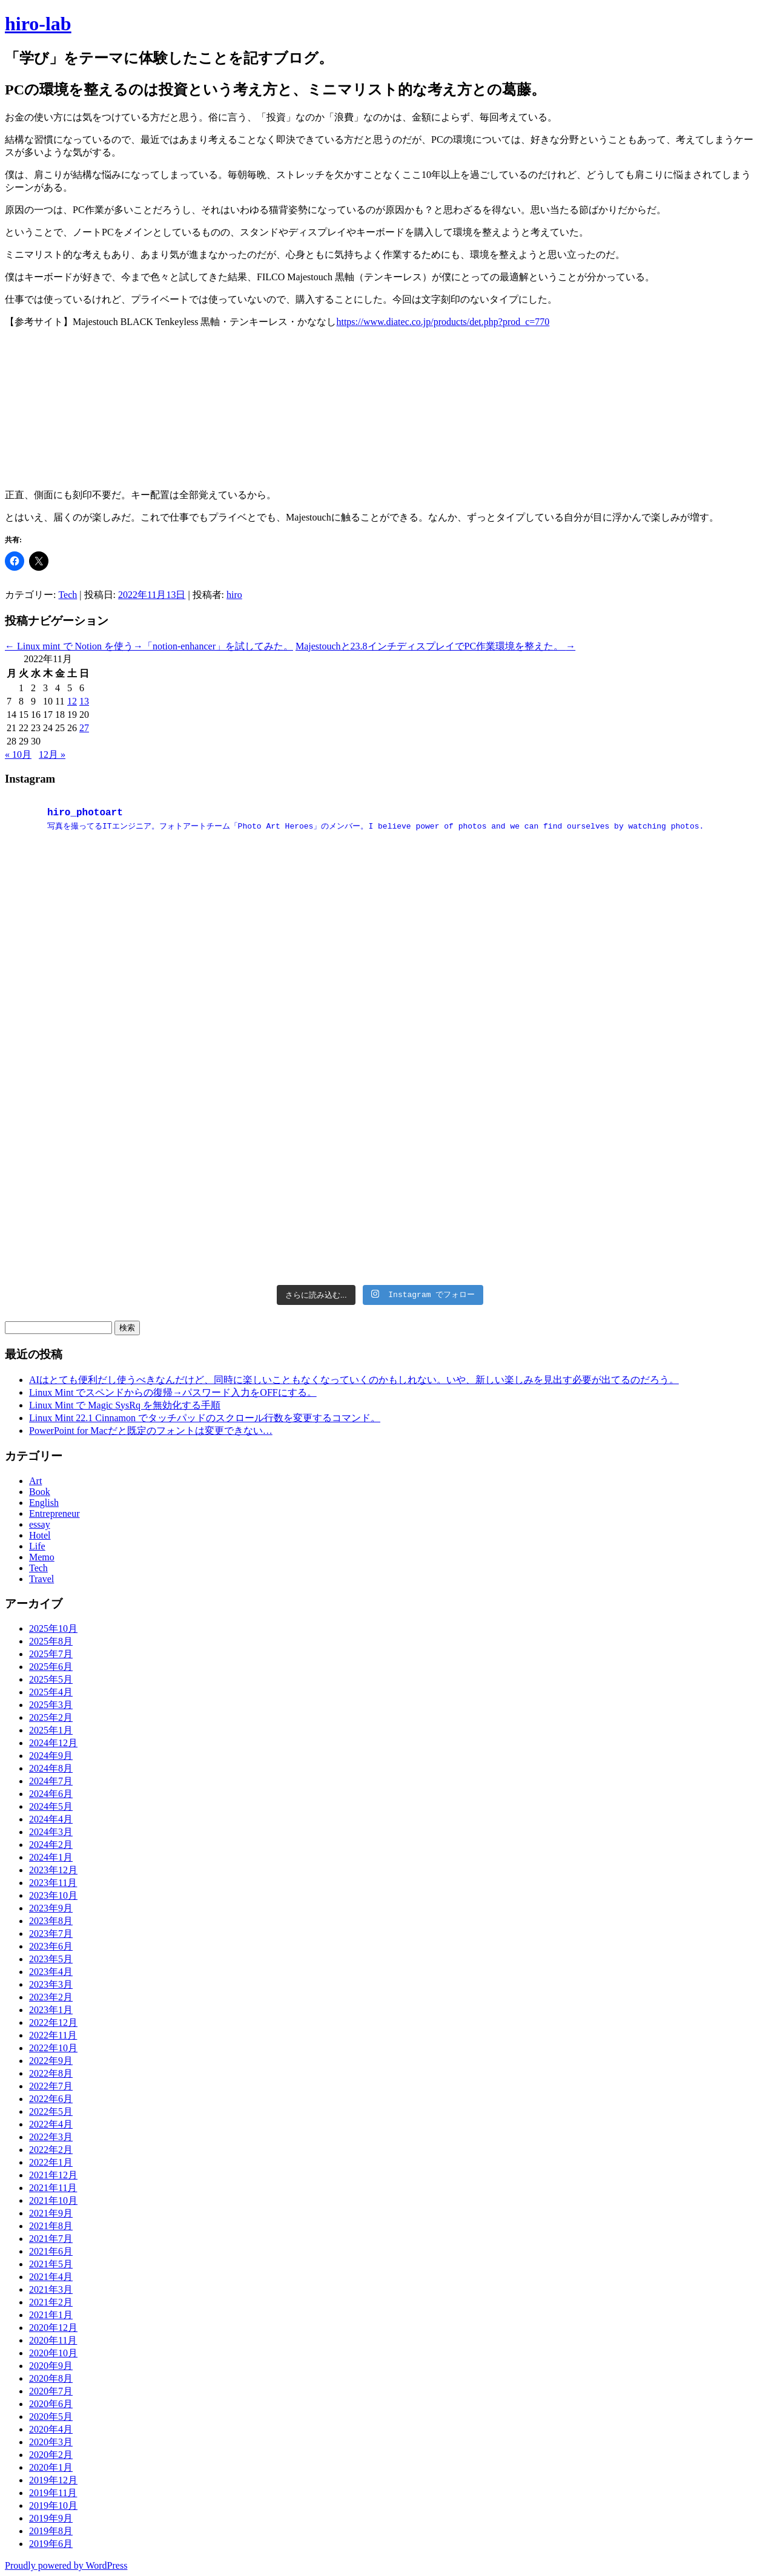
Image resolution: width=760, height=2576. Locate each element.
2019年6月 (51, 2543)
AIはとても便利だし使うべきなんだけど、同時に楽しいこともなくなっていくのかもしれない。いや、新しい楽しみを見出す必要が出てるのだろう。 (354, 1380)
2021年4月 (51, 2277)
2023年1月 (51, 2010)
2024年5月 (51, 1806)
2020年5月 (51, 2416)
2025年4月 (51, 1692)
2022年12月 (53, 2022)
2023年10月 (53, 1895)
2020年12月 (53, 2327)
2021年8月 (51, 2226)
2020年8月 (51, 2378)
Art (35, 1481)
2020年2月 (51, 2455)
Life (37, 1546)
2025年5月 (51, 1679)
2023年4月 (51, 1971)
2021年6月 (51, 2251)
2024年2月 (51, 1844)
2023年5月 (51, 1959)
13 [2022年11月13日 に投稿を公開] (84, 701)
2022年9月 (51, 2060)
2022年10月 (53, 2048)
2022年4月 (51, 2124)
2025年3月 (51, 1705)
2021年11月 (53, 2188)
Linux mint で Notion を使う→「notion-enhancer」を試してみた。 (149, 646)
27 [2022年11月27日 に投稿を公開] (84, 728)
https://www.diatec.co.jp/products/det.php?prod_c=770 (442, 322)
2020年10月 (53, 2353)
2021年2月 (51, 2302)
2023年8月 (51, 1921)
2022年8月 (51, 2073)
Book (39, 1492)
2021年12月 (53, 2175)
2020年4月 (51, 2429)
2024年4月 (51, 1819)
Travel (41, 1579)
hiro (234, 595)
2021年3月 (51, 2289)
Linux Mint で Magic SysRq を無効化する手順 (124, 1405)
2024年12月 (53, 1743)
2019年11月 (53, 2493)
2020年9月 (51, 2366)
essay (39, 1524)
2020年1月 (51, 2467)
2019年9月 (51, 2518)
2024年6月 (51, 1794)
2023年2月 (51, 1997)
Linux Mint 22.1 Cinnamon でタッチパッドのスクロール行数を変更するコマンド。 (204, 1418)
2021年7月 (51, 2238)
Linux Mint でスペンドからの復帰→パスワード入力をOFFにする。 (173, 1392)
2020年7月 (51, 2391)
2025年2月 (51, 1717)
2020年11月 (53, 2340)
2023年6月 (51, 1946)
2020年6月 (51, 2404)
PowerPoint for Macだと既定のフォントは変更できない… (151, 1430)
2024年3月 (51, 1832)
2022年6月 (51, 2099)
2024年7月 (51, 1781)
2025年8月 (51, 1641)
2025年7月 (51, 1654)
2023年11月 (53, 1883)
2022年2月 (51, 2149)
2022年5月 (51, 2111)
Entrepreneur (54, 1513)
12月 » (52, 754)
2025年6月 (51, 1666)
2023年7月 (51, 1933)
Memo (42, 1557)
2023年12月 (53, 1870)
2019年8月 (51, 2531)
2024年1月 (51, 1857)
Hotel (40, 1535)
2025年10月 (53, 1628)
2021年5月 (51, 2264)
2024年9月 (51, 1755)
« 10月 (18, 754)
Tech (67, 595)
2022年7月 (51, 2086)
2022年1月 (51, 2162)
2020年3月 (51, 2442)
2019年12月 (53, 2480)
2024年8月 (51, 1768)
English (44, 1502)
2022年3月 (51, 2137)
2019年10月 (53, 2505)
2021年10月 (53, 2200)
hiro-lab (38, 23)
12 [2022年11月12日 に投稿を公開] (72, 701)
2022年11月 (53, 2035)
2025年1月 (51, 1730)
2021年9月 (51, 2213)
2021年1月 (51, 2315)
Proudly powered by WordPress (66, 2565)
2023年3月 (51, 1984)
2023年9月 (51, 1908)
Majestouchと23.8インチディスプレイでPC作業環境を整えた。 (435, 646)
